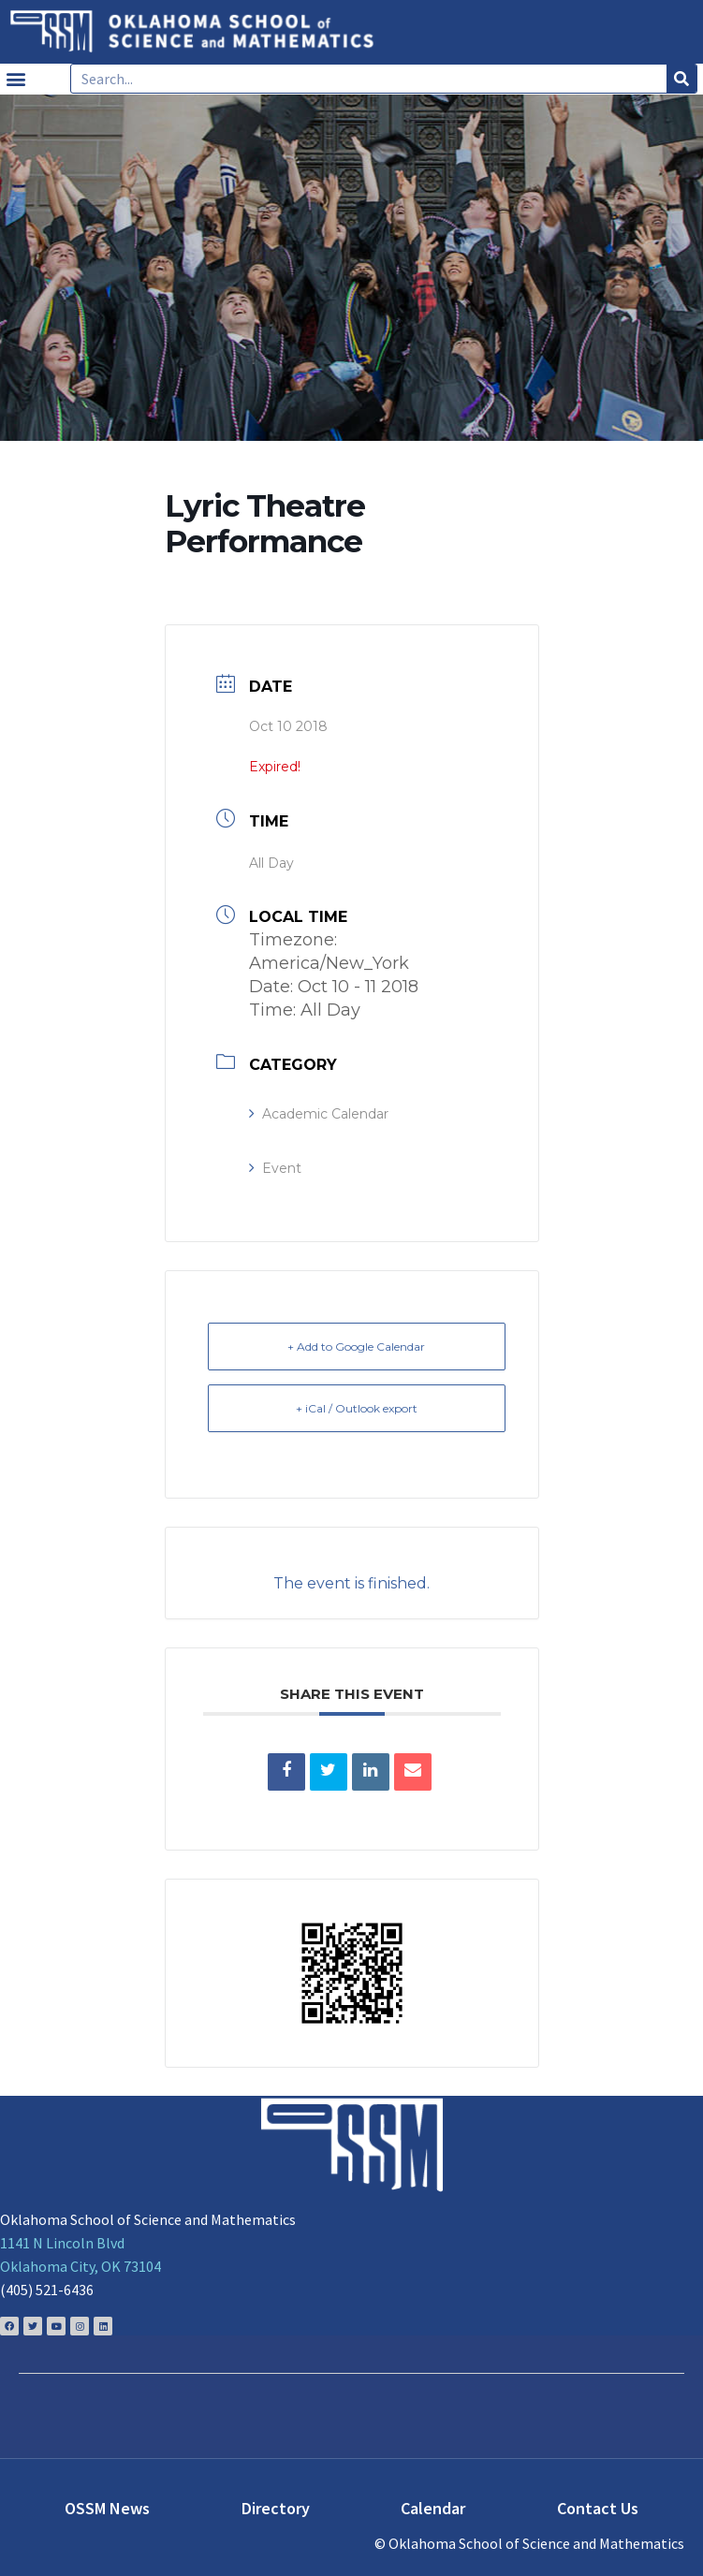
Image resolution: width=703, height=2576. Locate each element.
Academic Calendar (318, 1113)
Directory (276, 2508)
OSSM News (107, 2508)
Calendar (433, 2508)
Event (275, 1168)
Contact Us (597, 2508)
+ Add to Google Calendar (356, 1346)
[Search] (681, 79)
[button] (15, 79)
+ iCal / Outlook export (356, 1408)
